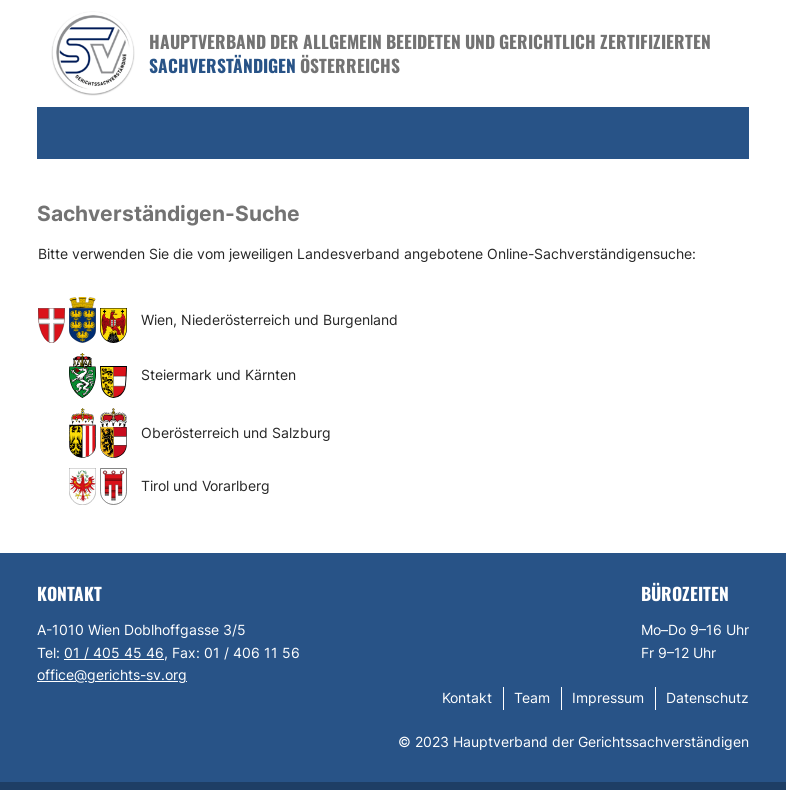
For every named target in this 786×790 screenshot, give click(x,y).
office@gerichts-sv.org (112, 674)
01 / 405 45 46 (114, 652)
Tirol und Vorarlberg (205, 485)
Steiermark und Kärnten (218, 374)
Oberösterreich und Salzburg (236, 432)
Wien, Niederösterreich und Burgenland (269, 319)
